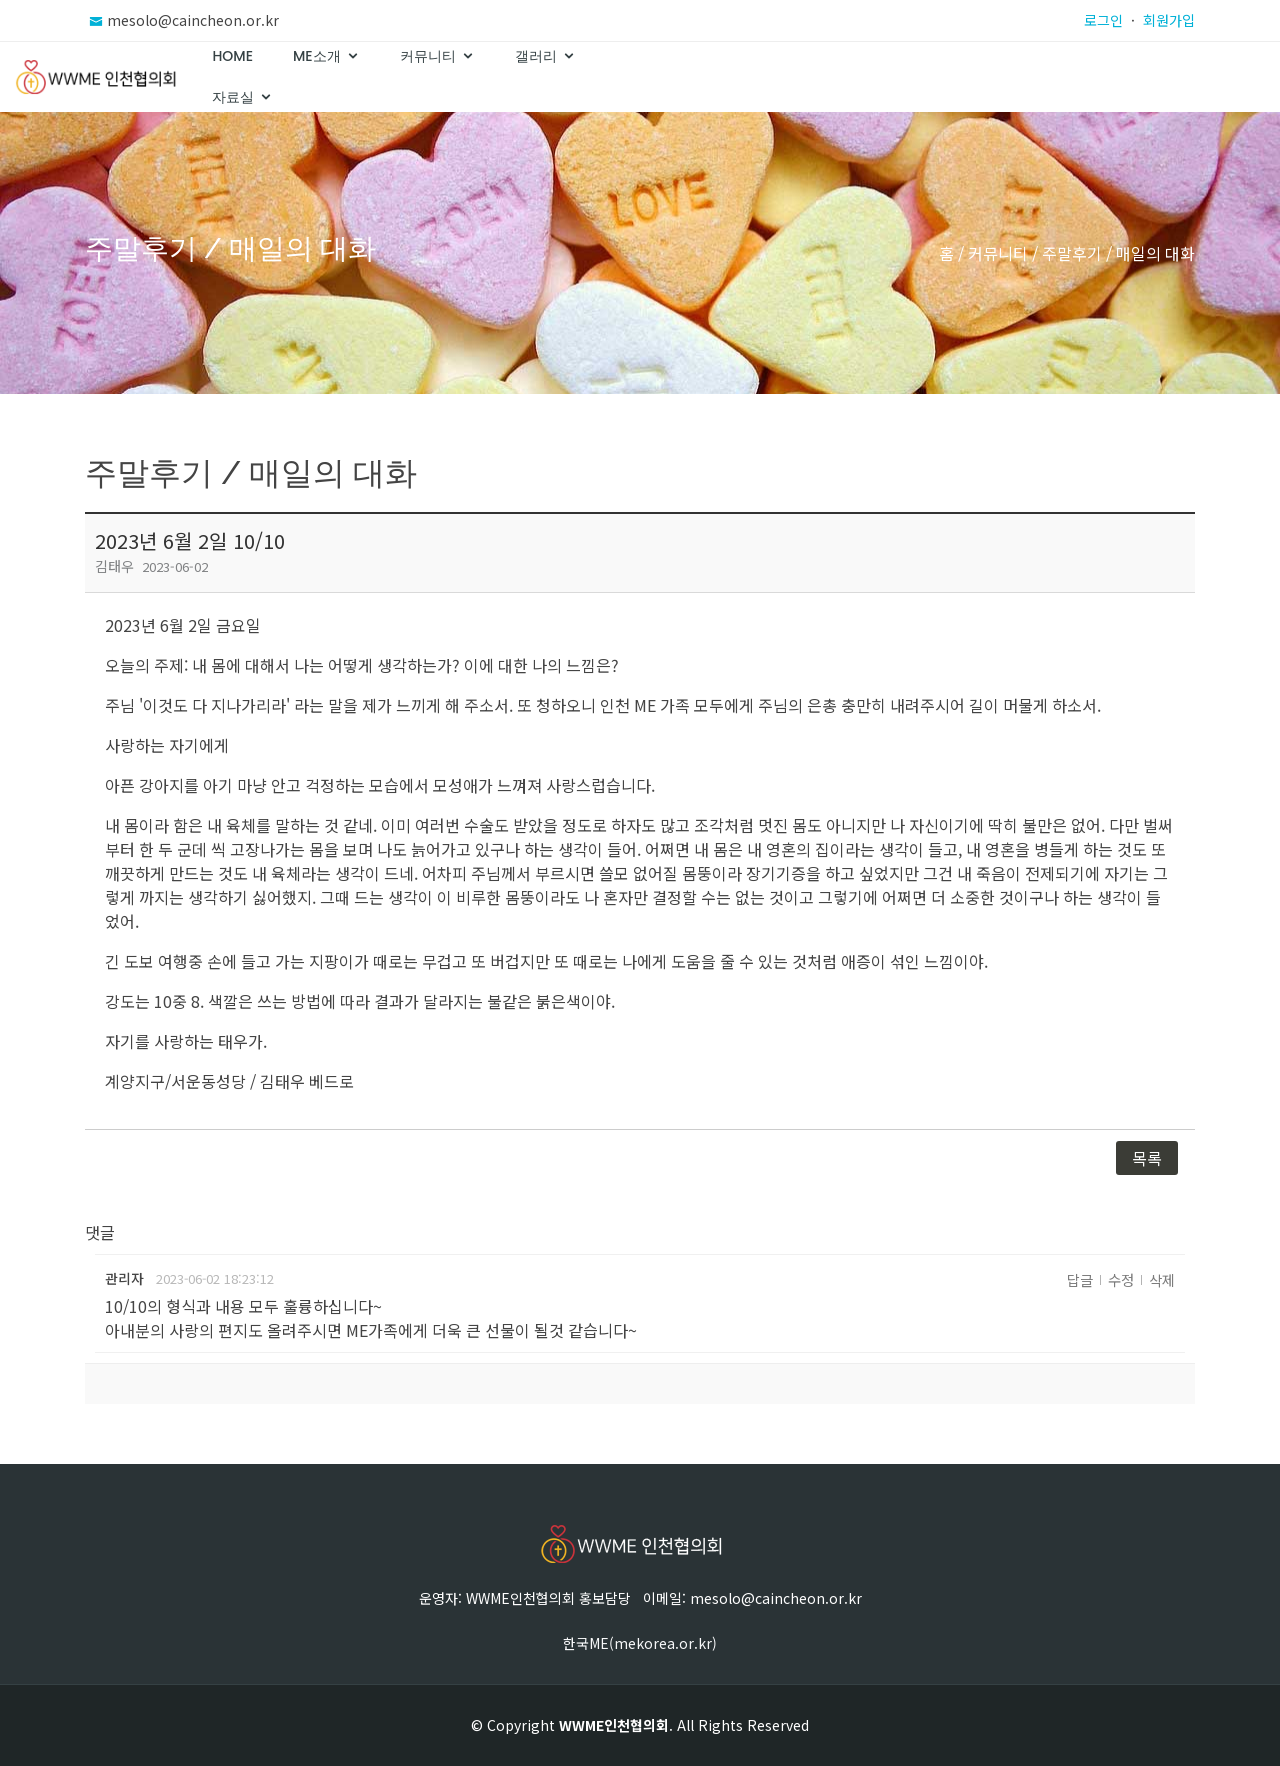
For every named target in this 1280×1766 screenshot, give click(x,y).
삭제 (1162, 1279)
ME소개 (815, 77)
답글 (1080, 1279)
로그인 (1103, 20)
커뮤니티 (926, 77)
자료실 (1135, 77)
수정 (1121, 1279)
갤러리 (1034, 77)
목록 (1147, 1158)
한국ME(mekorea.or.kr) (640, 1643)
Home (731, 77)
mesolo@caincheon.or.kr (193, 20)
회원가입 (1169, 20)
